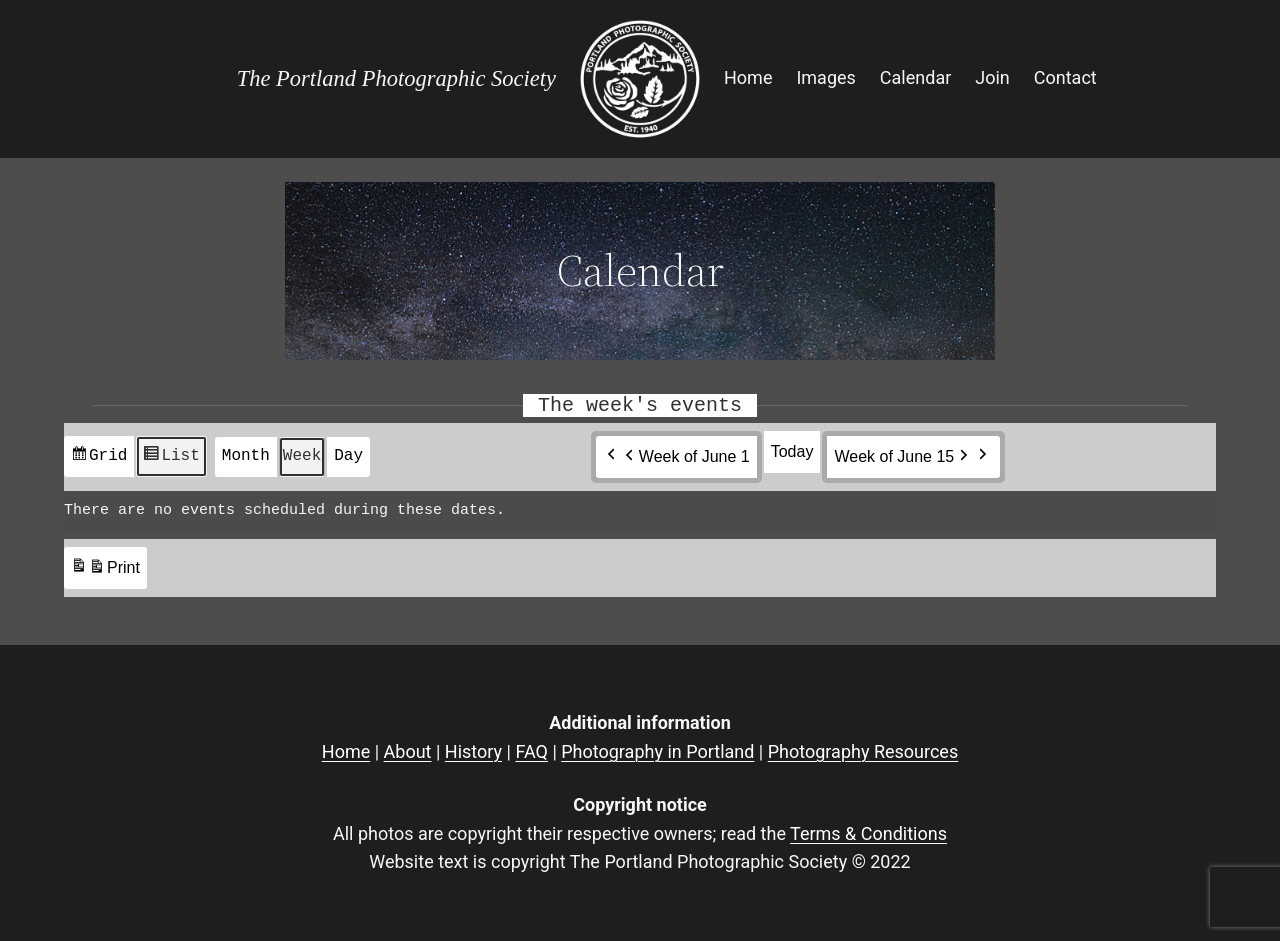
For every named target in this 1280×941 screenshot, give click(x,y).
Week (302, 456)
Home (346, 751)
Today (792, 451)
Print (105, 571)
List (170, 461)
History (473, 751)
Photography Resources (863, 751)
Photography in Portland (657, 751)
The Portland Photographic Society (396, 78)
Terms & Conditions (868, 833)
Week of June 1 (685, 457)
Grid (98, 461)
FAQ (531, 751)
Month (246, 456)
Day (348, 456)
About (408, 751)
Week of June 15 (903, 457)
